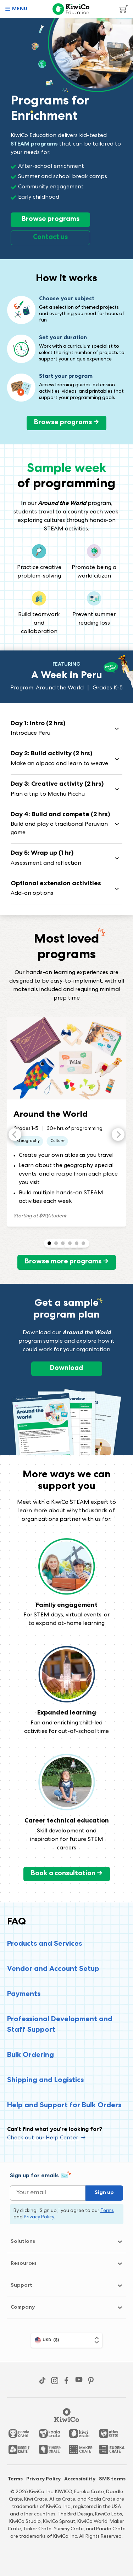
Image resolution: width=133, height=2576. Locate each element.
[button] (16, 9)
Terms (15, 2479)
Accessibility (79, 2479)
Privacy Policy (43, 2479)
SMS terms (112, 2479)
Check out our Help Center (46, 2138)
